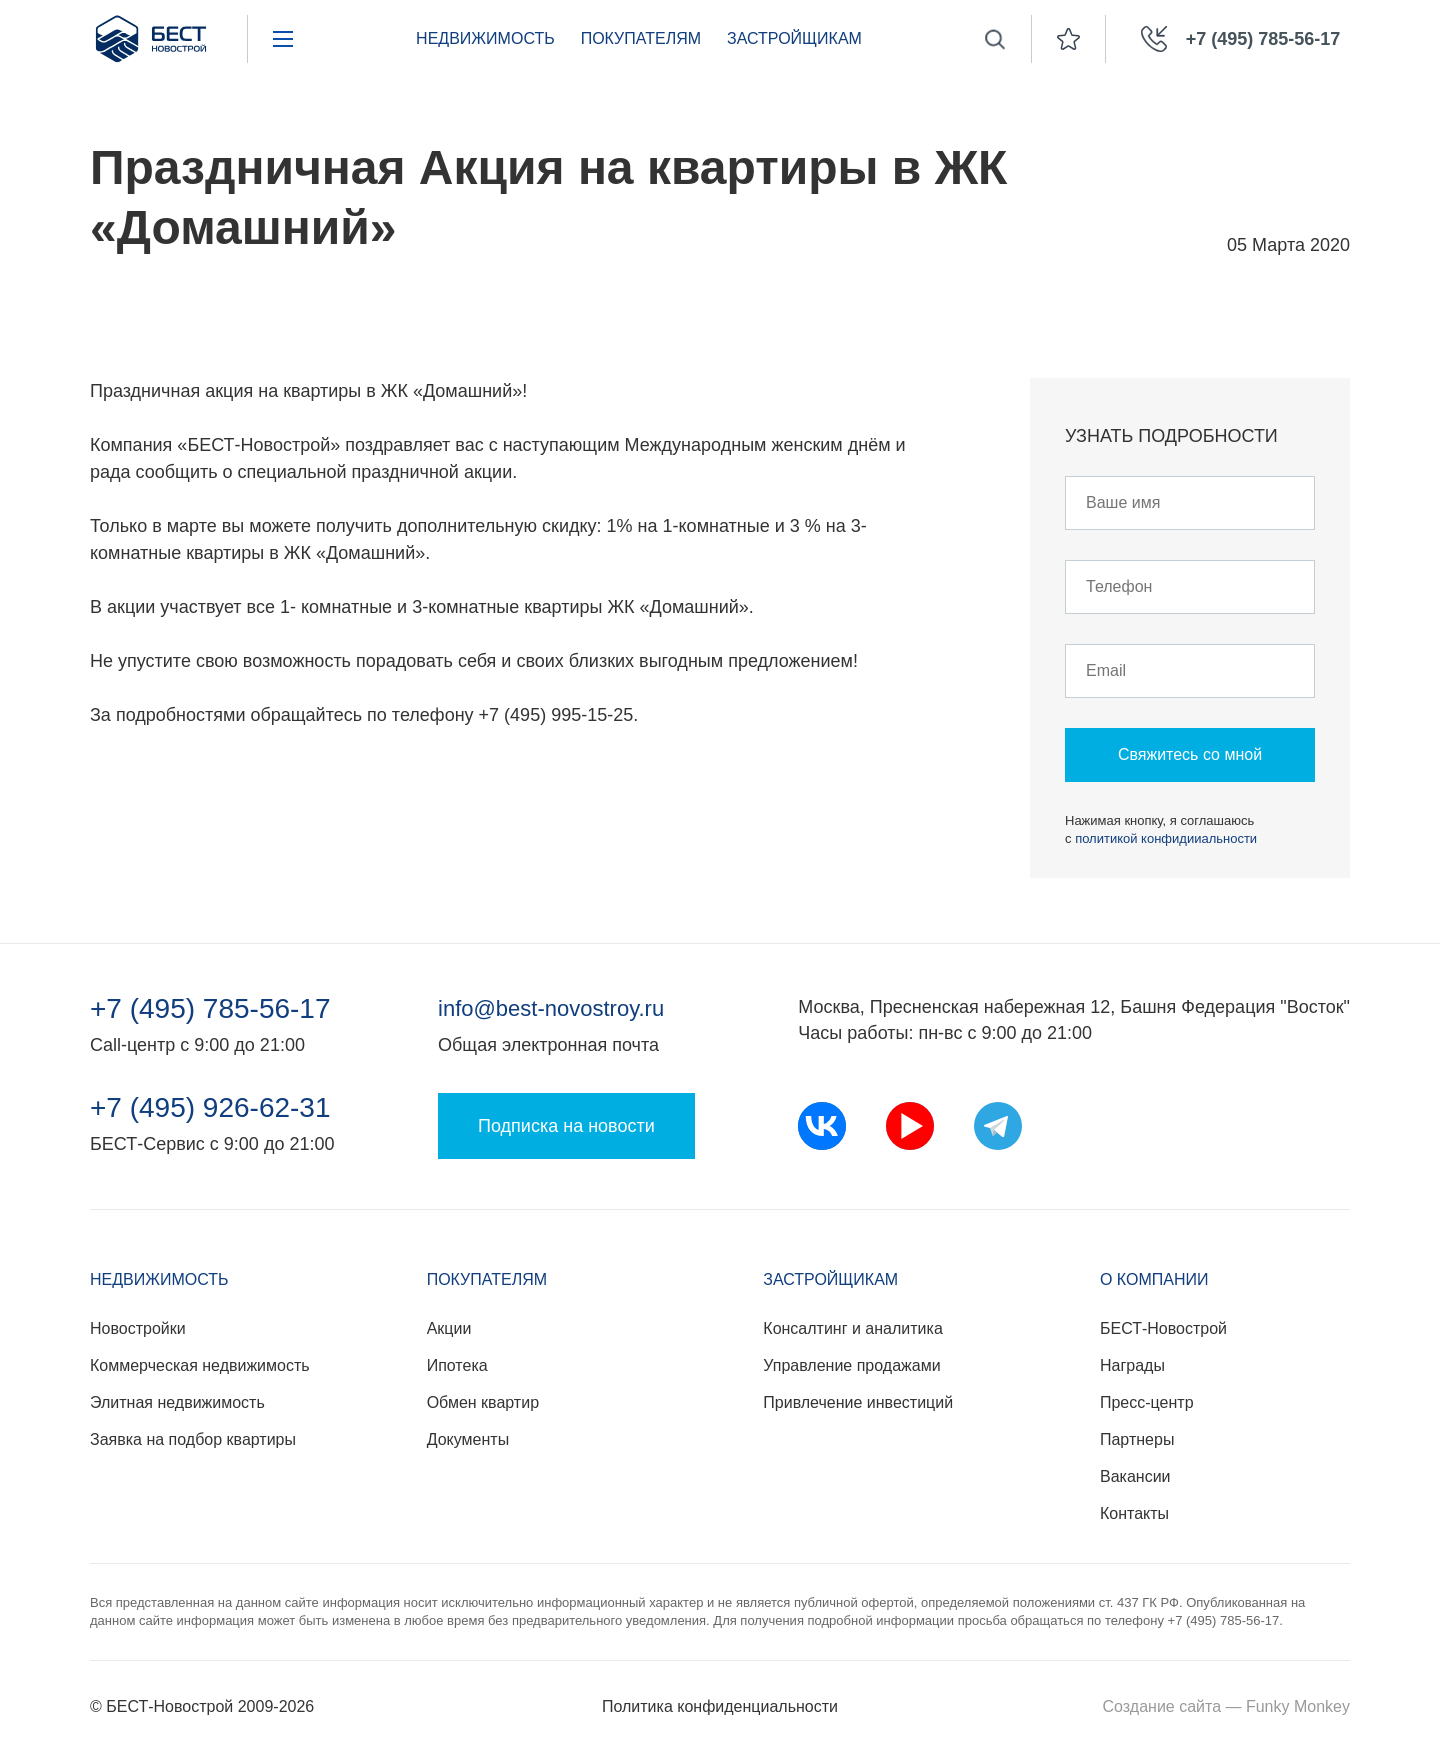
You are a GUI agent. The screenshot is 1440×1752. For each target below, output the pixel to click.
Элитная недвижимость (177, 1402)
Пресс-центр (1147, 1402)
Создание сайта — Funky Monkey (1226, 1706)
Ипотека (457, 1365)
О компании (1154, 1279)
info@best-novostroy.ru (551, 1008)
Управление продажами (851, 1365)
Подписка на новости (566, 1126)
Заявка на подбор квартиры (193, 1439)
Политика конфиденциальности (720, 1706)
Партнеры (1137, 1439)
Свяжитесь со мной (1190, 754)
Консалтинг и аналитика (852, 1328)
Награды (1132, 1365)
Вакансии (1135, 1476)
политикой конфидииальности (1166, 838)
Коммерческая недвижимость (200, 1365)
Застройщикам (794, 38)
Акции (449, 1328)
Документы (468, 1439)
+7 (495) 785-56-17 (210, 1009)
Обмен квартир (483, 1402)
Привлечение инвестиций (858, 1402)
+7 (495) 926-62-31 (210, 1108)
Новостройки (138, 1328)
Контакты (1134, 1513)
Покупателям (641, 38)
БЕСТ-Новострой (1163, 1328)
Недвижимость (485, 38)
